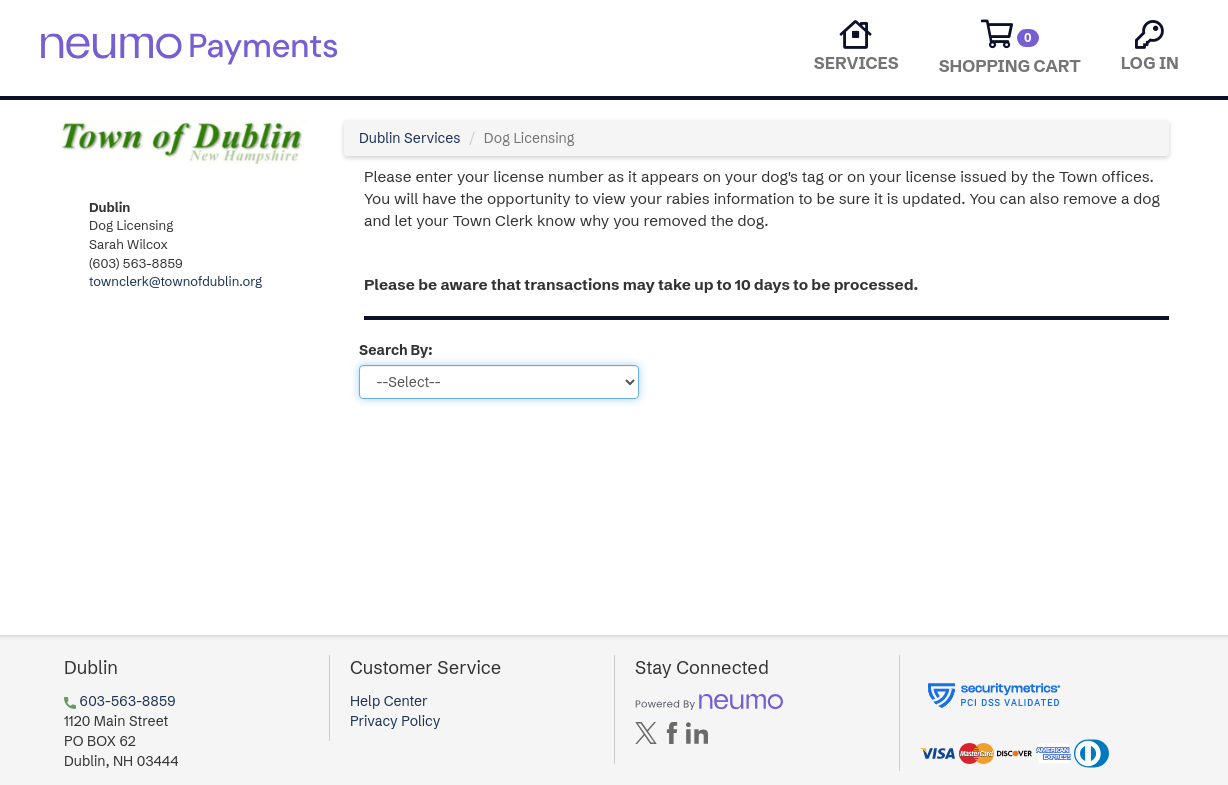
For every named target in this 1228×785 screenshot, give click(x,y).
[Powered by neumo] (709, 701)
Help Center (389, 701)
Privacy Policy (395, 721)
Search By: (396, 350)
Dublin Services (409, 138)
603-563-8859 (128, 701)
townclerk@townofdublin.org (175, 281)
